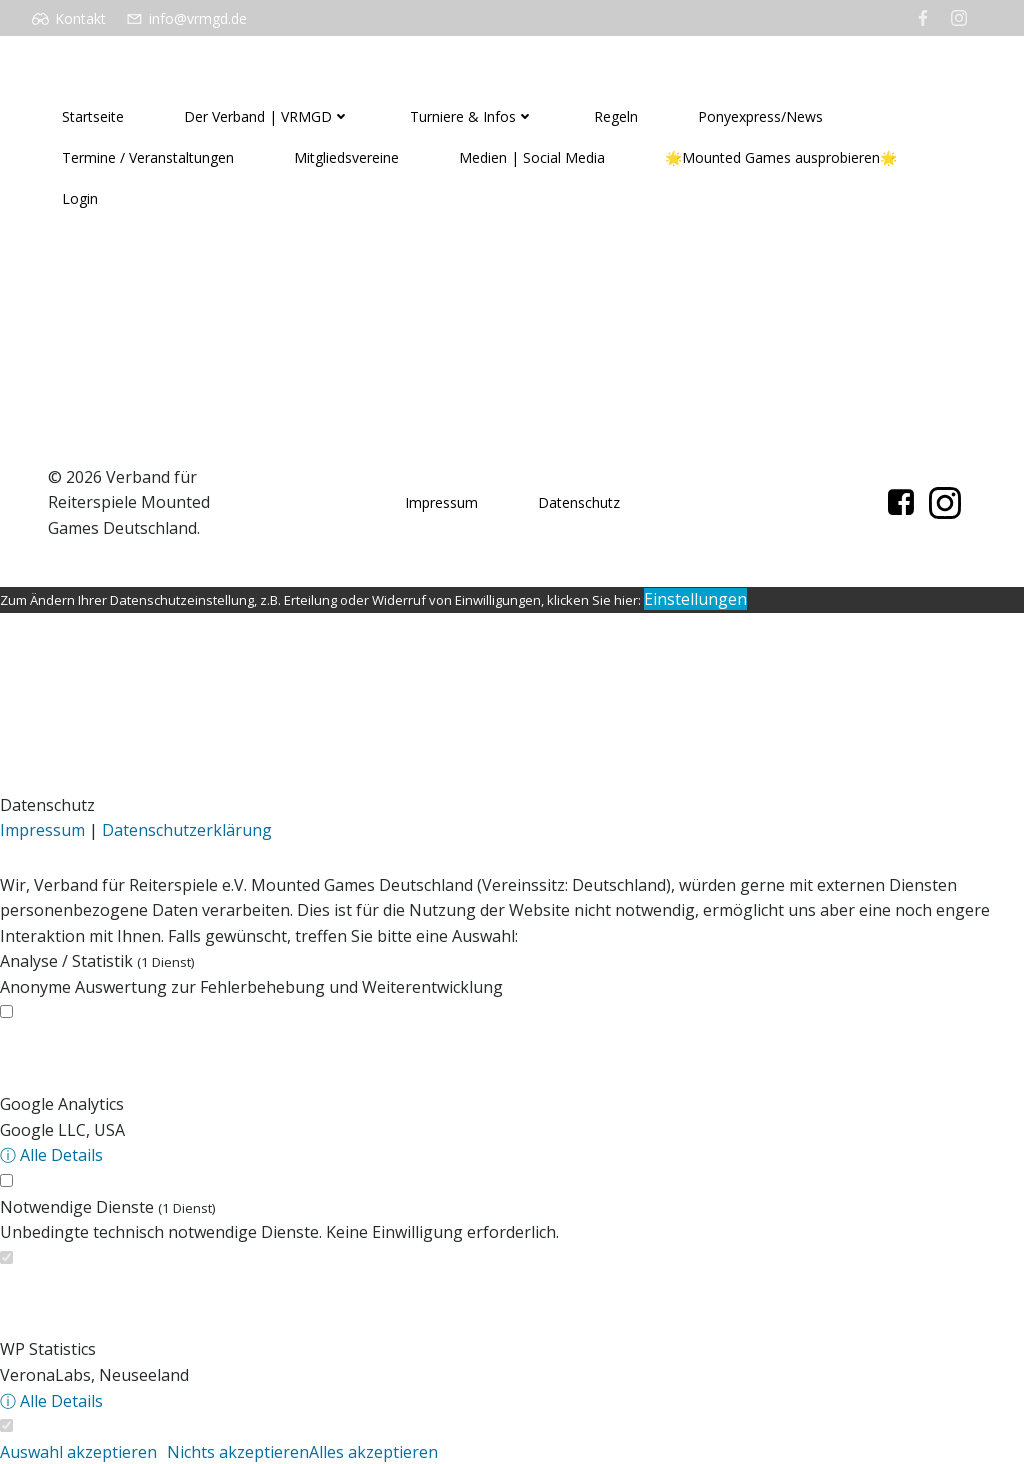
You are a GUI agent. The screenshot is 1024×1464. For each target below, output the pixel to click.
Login (80, 198)
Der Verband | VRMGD (267, 116)
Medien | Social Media (532, 157)
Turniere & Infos (472, 116)
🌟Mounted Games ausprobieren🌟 (781, 157)
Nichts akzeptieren (238, 1452)
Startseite (93, 116)
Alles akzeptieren (373, 1452)
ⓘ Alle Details (51, 1155)
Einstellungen (695, 599)
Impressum (441, 502)
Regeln (616, 116)
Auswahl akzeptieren (78, 1452)
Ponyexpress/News (760, 116)
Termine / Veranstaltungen (148, 157)
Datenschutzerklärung (187, 830)
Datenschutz (579, 502)
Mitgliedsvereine (346, 157)
